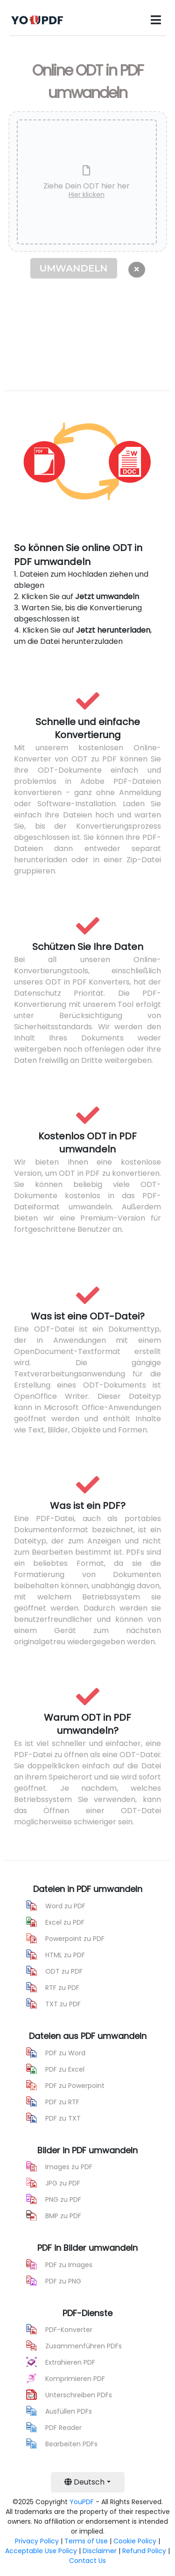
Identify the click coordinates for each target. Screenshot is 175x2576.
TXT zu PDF (63, 2004)
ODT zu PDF (64, 1971)
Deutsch (84, 2482)
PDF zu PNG (63, 2281)
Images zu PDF (68, 2166)
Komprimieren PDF (75, 2378)
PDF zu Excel (64, 2069)
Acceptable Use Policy (41, 2550)
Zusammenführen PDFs (83, 2346)
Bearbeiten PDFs (71, 2444)
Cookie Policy (134, 2541)
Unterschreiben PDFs (78, 2395)
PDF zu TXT (63, 2118)
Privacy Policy (37, 2541)
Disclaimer (100, 2550)
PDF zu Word (65, 2053)
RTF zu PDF (62, 1987)
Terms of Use (86, 2541)
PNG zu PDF (63, 2199)
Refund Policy (144, 2550)
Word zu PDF (65, 1906)
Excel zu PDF (64, 1922)
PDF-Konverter (68, 2329)
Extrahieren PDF (70, 2362)
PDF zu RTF (62, 2102)
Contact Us (87, 2560)
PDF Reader (63, 2427)
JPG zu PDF (62, 2183)
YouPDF (82, 2501)
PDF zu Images (68, 2264)
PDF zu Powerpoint (75, 2085)
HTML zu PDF (65, 1955)
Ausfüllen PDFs (68, 2411)
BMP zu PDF (63, 2215)
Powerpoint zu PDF (75, 1938)
